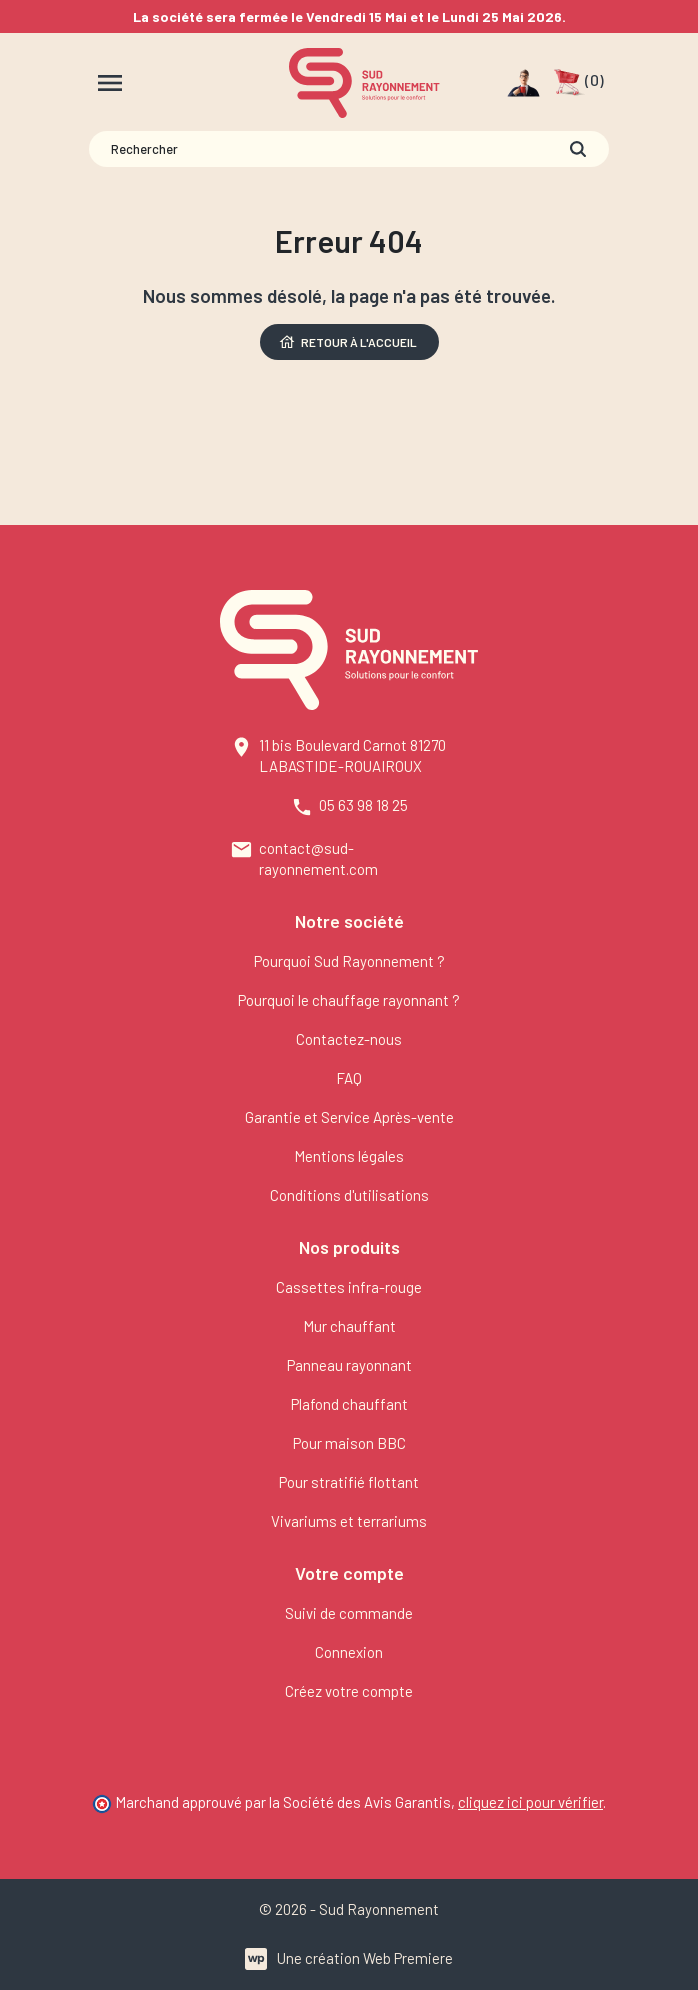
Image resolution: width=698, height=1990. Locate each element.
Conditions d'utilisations (349, 1195)
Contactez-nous (349, 1039)
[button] (578, 83)
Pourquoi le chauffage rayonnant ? (349, 1000)
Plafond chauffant (349, 1404)
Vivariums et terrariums (349, 1521)
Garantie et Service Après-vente (349, 1117)
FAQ (349, 1078)
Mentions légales (349, 1156)
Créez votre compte (349, 1691)
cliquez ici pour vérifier (530, 1802)
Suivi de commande (349, 1613)
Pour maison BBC (349, 1443)
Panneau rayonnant (349, 1365)
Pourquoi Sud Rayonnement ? (349, 961)
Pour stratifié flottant (349, 1482)
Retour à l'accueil (347, 342)
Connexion (349, 1652)
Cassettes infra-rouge (349, 1287)
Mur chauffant (349, 1326)
